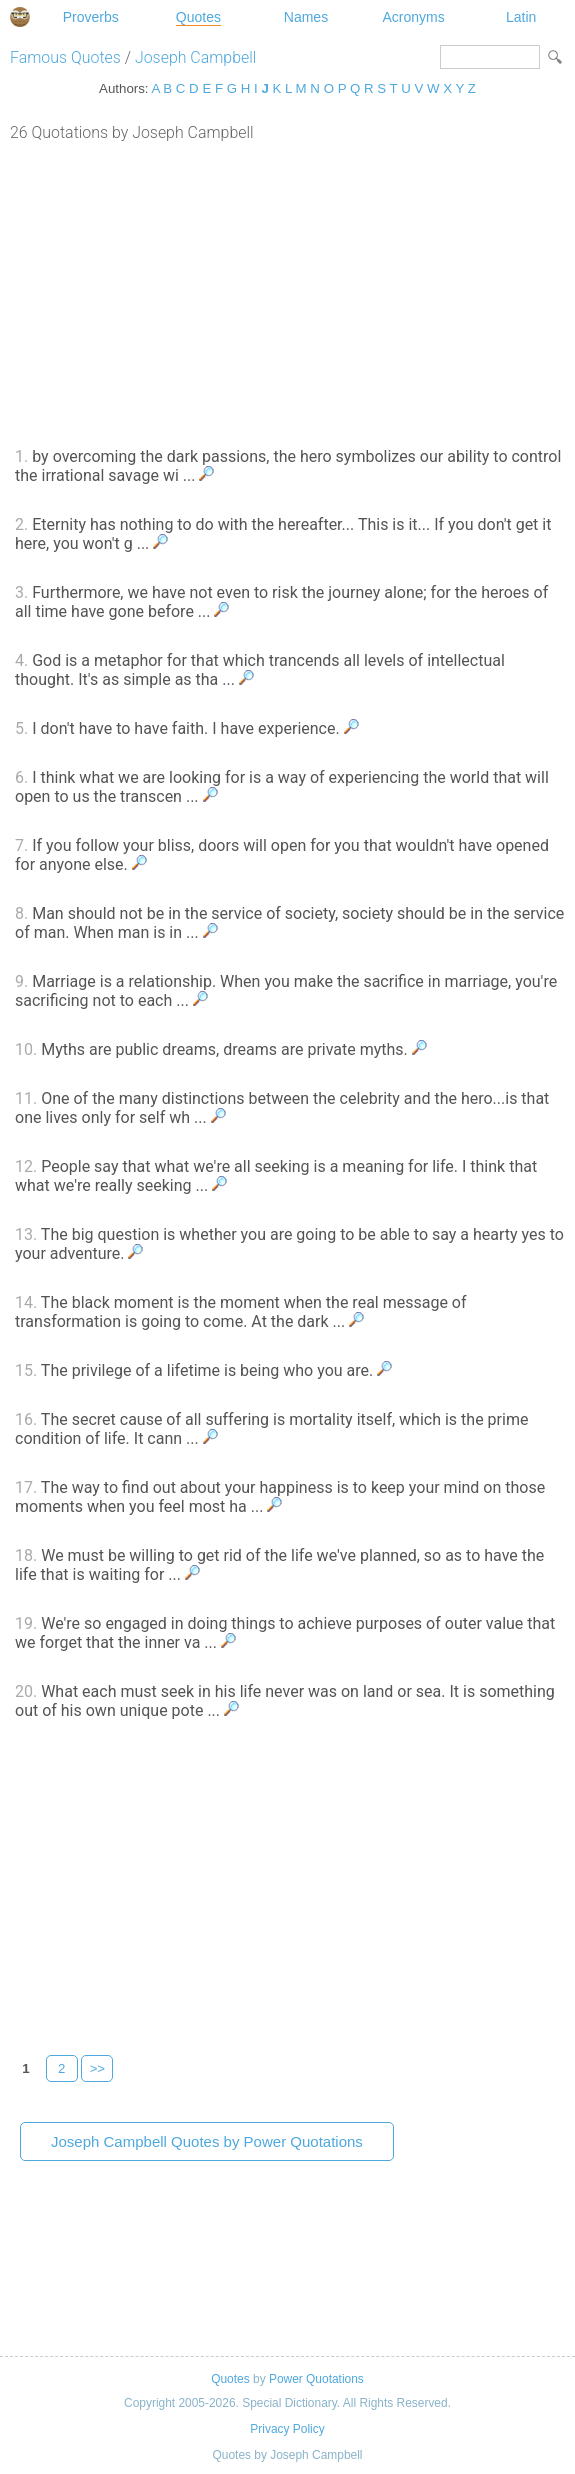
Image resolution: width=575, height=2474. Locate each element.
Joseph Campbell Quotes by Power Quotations (207, 2141)
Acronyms (413, 17)
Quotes (198, 17)
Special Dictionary (20, 17)
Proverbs (91, 17)
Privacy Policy (287, 2429)
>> (98, 2068)
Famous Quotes (65, 57)
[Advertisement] (287, 292)
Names (306, 17)
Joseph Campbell (195, 57)
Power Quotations (316, 2379)
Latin (521, 17)
